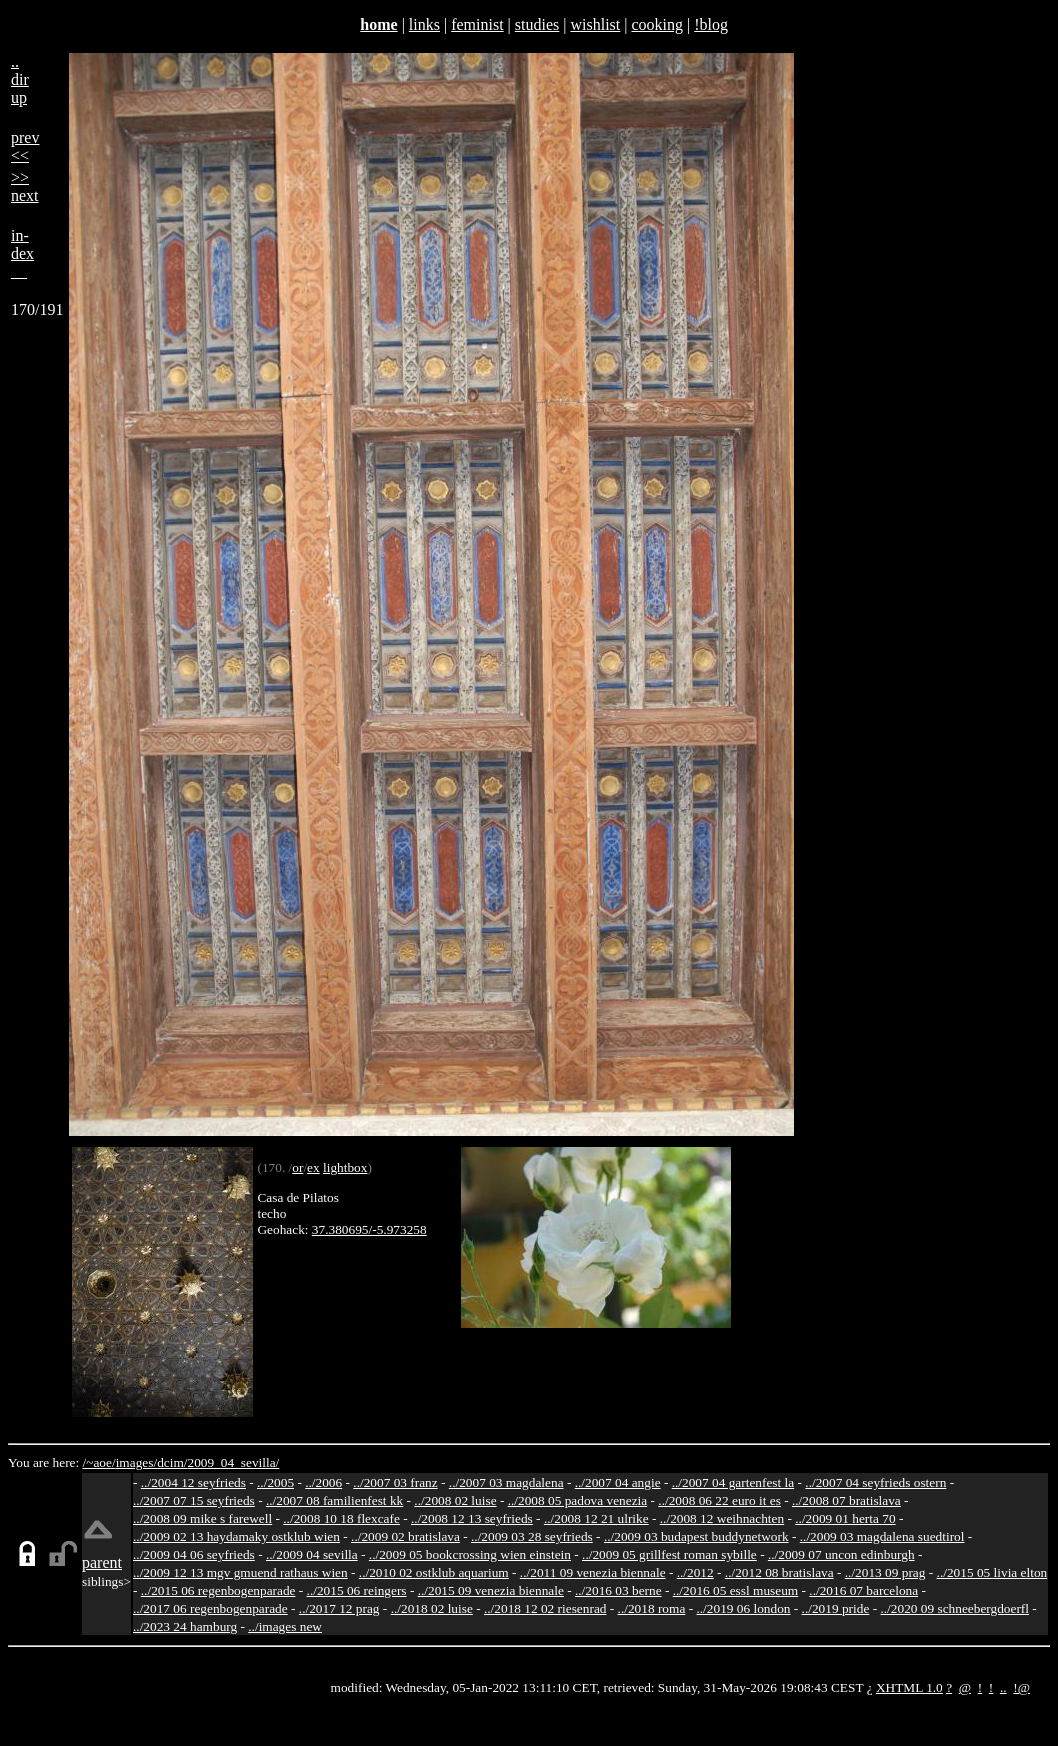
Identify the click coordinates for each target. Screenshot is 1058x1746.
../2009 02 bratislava (405, 1536)
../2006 (323, 1482)
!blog (711, 24)
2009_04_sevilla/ (233, 1462)
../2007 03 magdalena (506, 1482)
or (297, 1167)
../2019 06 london (743, 1608)
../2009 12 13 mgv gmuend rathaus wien (240, 1572)
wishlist (595, 24)
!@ (1021, 1687)
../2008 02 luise (455, 1500)
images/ (136, 1462)
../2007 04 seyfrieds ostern (875, 1482)
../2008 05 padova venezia (578, 1500)
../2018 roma (652, 1608)
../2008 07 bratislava (846, 1500)
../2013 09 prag (885, 1572)
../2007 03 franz (395, 1482)
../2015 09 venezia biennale (491, 1590)
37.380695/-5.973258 (369, 1229)
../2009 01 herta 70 (845, 1518)
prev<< (25, 146)
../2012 (695, 1572)
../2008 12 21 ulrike (596, 1518)
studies (537, 24)
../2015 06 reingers (357, 1590)
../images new (285, 1626)
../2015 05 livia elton (992, 1572)
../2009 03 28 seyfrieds (532, 1536)
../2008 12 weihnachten (722, 1518)
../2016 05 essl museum (736, 1590)
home (378, 24)
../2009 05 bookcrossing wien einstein (470, 1554)
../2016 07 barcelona (863, 1590)
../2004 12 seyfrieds (193, 1482)
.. (1003, 1687)
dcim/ (172, 1462)
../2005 (275, 1482)
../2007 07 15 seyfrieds (194, 1500)
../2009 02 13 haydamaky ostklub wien (236, 1536)
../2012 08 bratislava (779, 1572)
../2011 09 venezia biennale (593, 1572)
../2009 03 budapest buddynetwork (696, 1536)
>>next (25, 186)
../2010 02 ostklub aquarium (434, 1572)
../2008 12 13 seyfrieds (472, 1518)
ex (313, 1167)
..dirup (20, 79)
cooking (657, 24)
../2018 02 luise (432, 1608)
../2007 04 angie (618, 1482)
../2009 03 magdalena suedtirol (882, 1536)
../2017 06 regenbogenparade (210, 1608)
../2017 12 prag (339, 1608)
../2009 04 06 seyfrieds (194, 1554)
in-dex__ (22, 253)
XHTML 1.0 (909, 1687)
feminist (477, 24)
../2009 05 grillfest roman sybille (669, 1554)
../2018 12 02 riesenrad (545, 1608)
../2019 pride (836, 1608)
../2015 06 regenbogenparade (218, 1590)
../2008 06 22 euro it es (719, 1500)
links (424, 24)
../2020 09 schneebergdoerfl (954, 1608)
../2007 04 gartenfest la (733, 1482)
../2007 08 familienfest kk (334, 1500)
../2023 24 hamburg (185, 1626)
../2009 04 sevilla (312, 1554)
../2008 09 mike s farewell (202, 1518)
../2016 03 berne (618, 1590)
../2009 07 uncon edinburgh (841, 1554)
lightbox (345, 1167)
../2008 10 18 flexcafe (341, 1518)
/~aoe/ (99, 1462)
